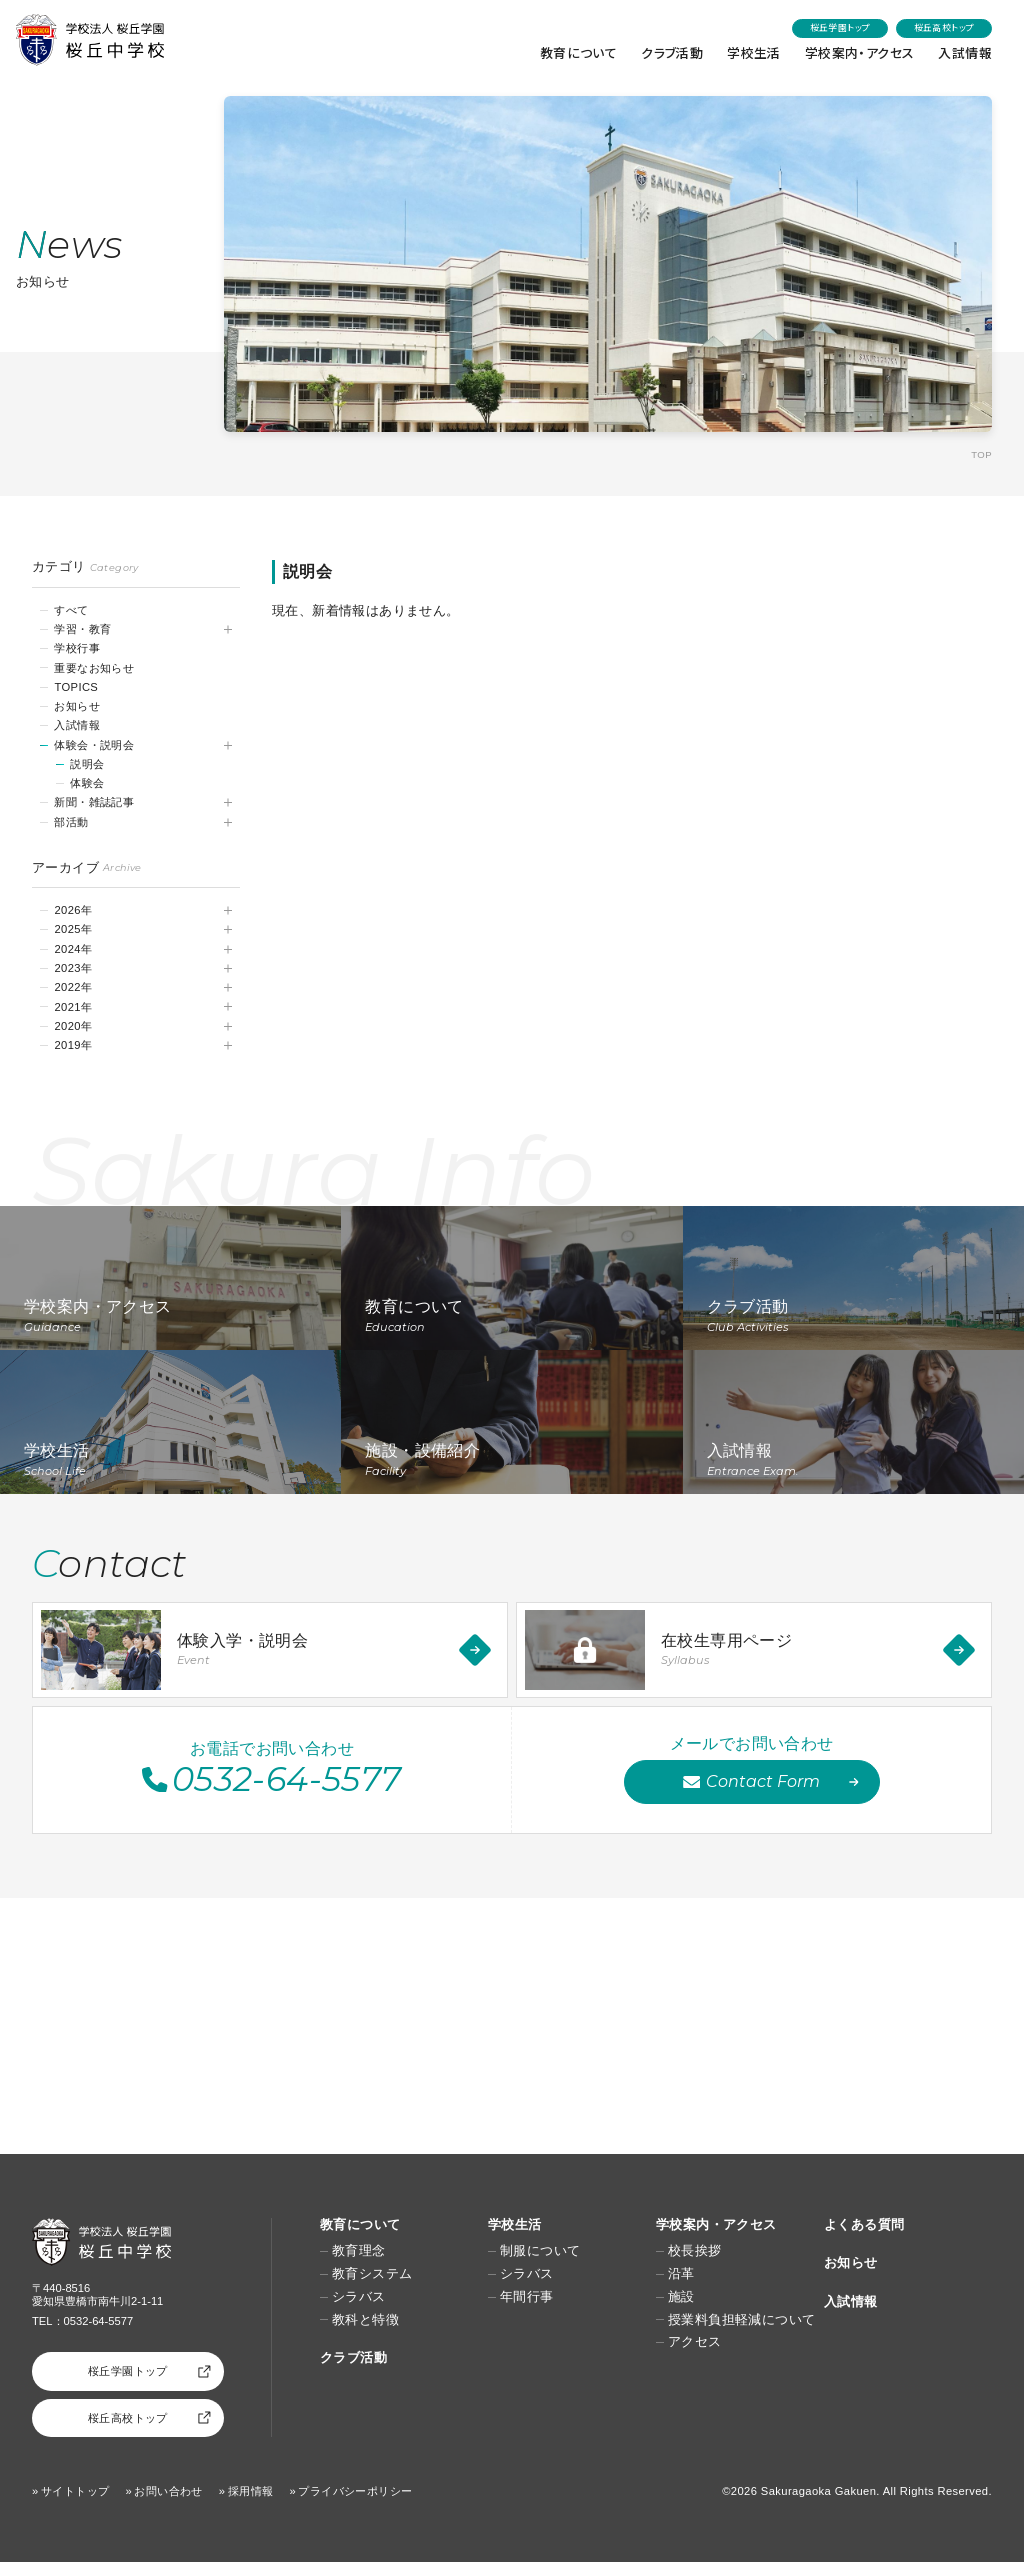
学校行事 (77, 648)
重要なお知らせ (94, 668)
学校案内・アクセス (860, 52)
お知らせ (77, 706)
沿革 (681, 2274)
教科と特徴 (365, 2320)
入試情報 (965, 52)
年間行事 (527, 2297)
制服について (540, 2251)
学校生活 (754, 52)
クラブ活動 (672, 52)
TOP (981, 454)
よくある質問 (864, 2224)
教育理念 (359, 2251)
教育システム (372, 2274)
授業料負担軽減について (741, 2320)
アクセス (695, 2342)
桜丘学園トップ (840, 27)
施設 (681, 2297)
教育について (578, 52)
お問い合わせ (168, 2491)
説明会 (87, 764)
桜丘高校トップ (944, 27)
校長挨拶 (695, 2251)
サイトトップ (75, 2491)
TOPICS (76, 687)
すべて (71, 610)
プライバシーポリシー (355, 2491)
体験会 (87, 783)
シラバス (359, 2297)
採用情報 (251, 2491)
